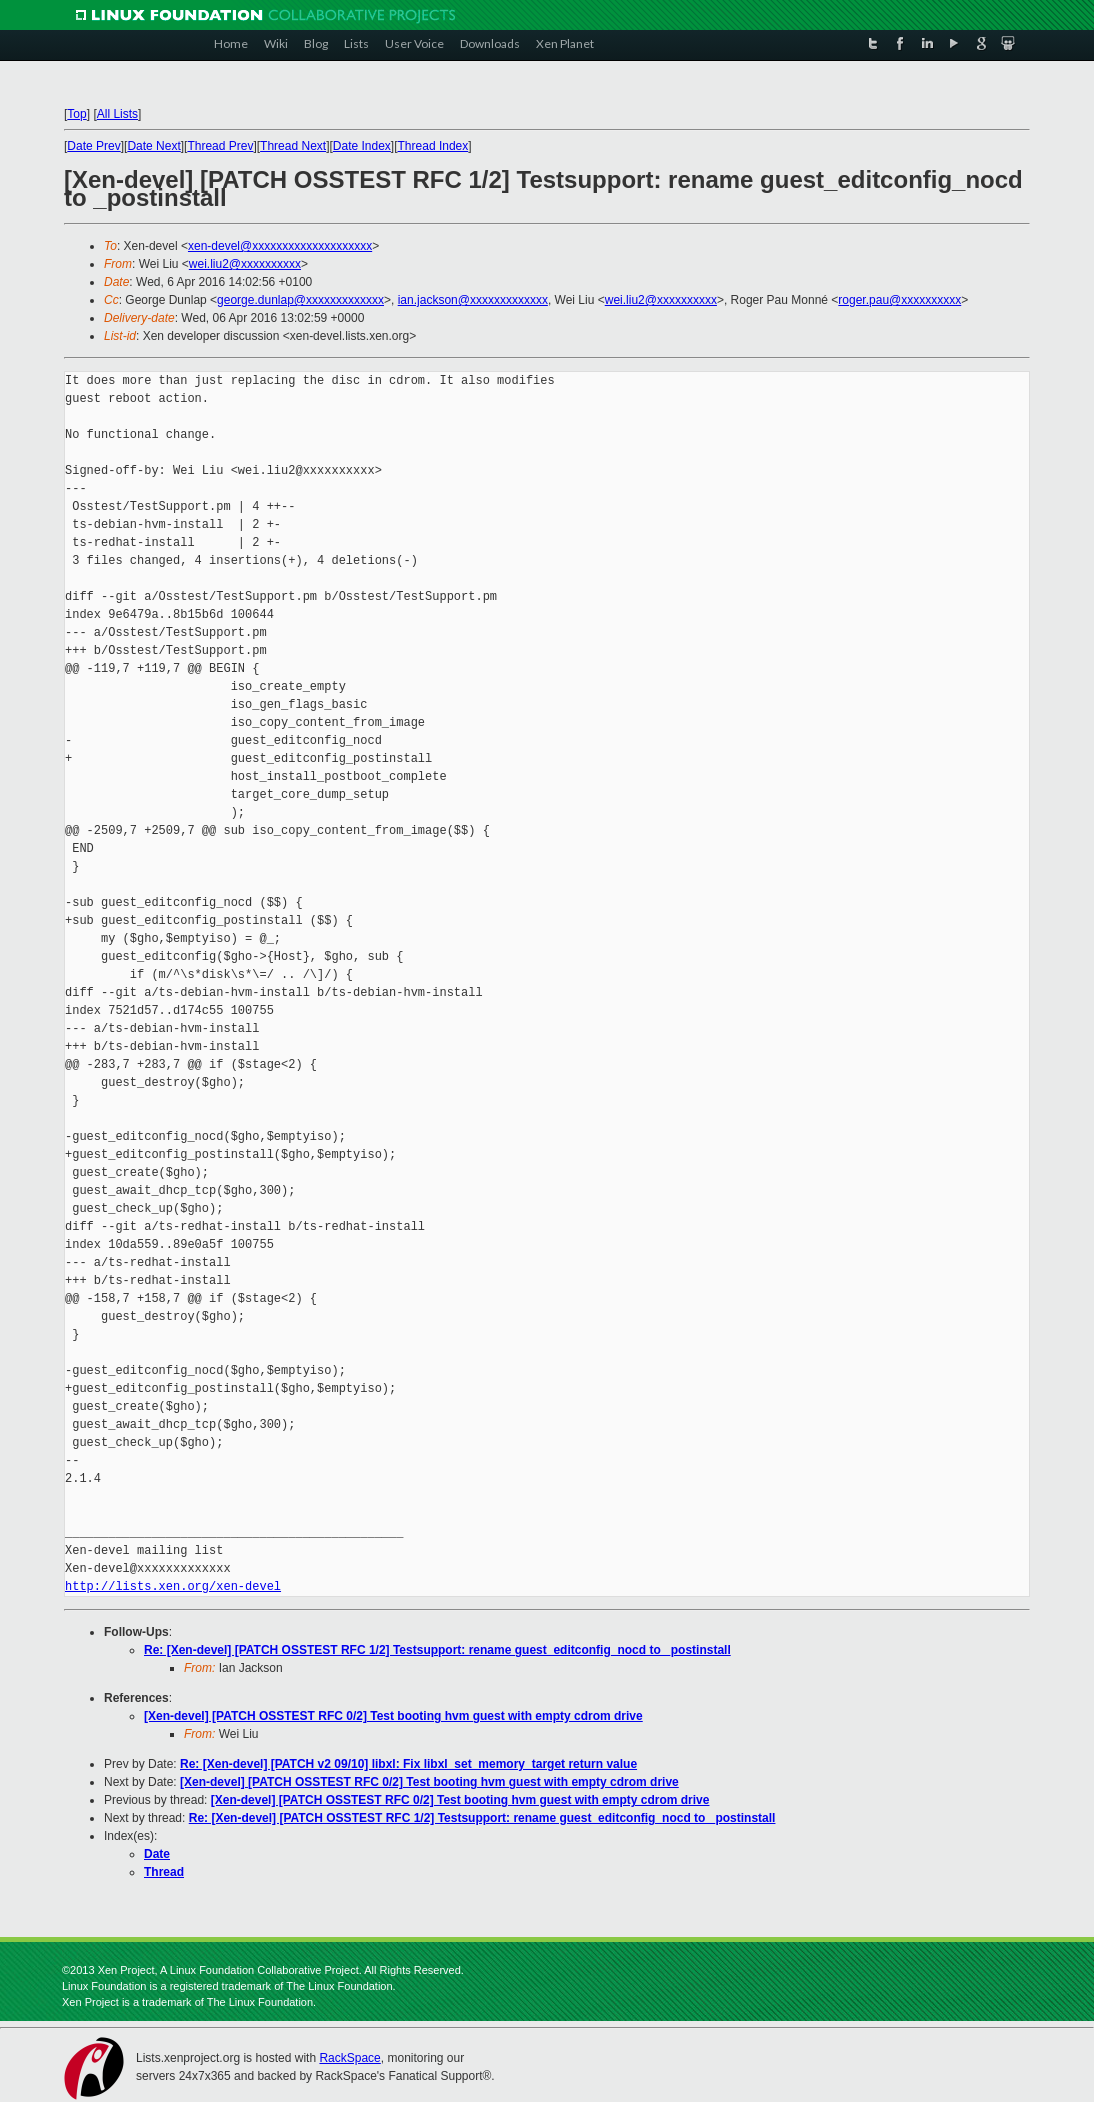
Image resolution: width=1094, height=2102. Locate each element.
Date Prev (93, 146)
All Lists (117, 114)
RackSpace (349, 2058)
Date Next (153, 146)
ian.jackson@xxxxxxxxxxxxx (473, 300)
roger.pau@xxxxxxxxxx (899, 300)
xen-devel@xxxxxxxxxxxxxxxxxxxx (280, 246)
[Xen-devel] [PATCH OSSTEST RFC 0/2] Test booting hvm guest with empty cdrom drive (393, 1716)
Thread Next (293, 146)
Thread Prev (220, 146)
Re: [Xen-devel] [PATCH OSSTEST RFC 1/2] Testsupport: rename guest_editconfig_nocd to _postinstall (437, 1650)
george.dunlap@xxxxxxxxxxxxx (300, 300)
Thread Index (433, 146)
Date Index (362, 146)
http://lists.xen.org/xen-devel (173, 1586)
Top (76, 114)
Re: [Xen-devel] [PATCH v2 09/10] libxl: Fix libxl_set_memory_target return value (408, 1764)
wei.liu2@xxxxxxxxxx (245, 264)
